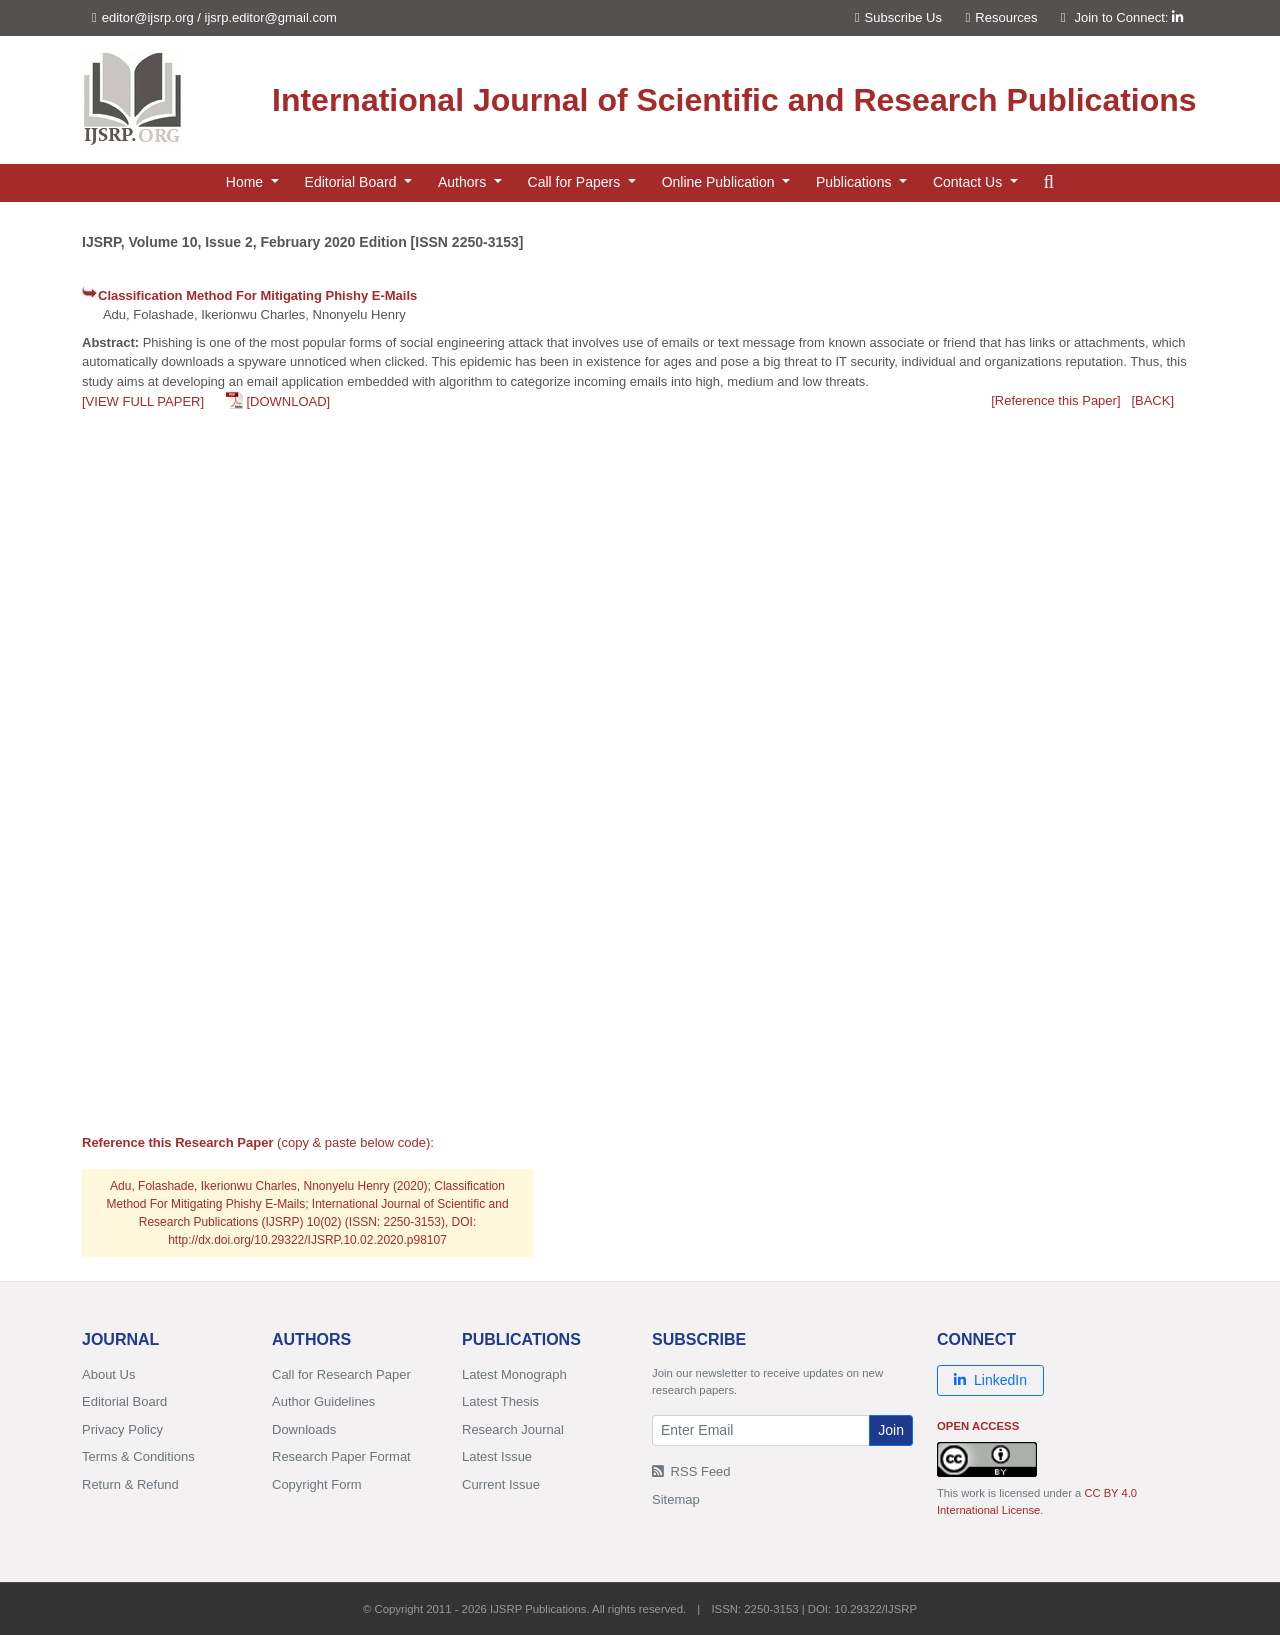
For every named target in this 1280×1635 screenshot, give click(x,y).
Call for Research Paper (341, 1374)
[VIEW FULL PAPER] (143, 401)
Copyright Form (317, 1484)
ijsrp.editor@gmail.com (271, 17)
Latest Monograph (514, 1374)
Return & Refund (130, 1484)
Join (891, 1430)
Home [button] (246, 182)
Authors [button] (464, 182)
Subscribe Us (898, 17)
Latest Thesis (500, 1401)
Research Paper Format (341, 1456)
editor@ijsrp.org (148, 17)
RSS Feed (691, 1471)
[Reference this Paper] (1055, 400)
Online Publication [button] (720, 182)
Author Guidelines (323, 1401)
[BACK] (1152, 400)
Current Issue (501, 1484)
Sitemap (676, 1499)
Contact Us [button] (969, 182)
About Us (108, 1374)
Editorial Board (124, 1401)
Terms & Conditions (138, 1456)
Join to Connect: (1128, 17)
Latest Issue (497, 1456)
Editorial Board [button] (353, 182)
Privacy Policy (122, 1429)
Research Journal (513, 1429)
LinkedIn (990, 1380)
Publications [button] (855, 182)
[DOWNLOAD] (288, 401)
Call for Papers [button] (576, 182)
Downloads (304, 1429)
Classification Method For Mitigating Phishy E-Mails (257, 295)
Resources (1002, 17)
